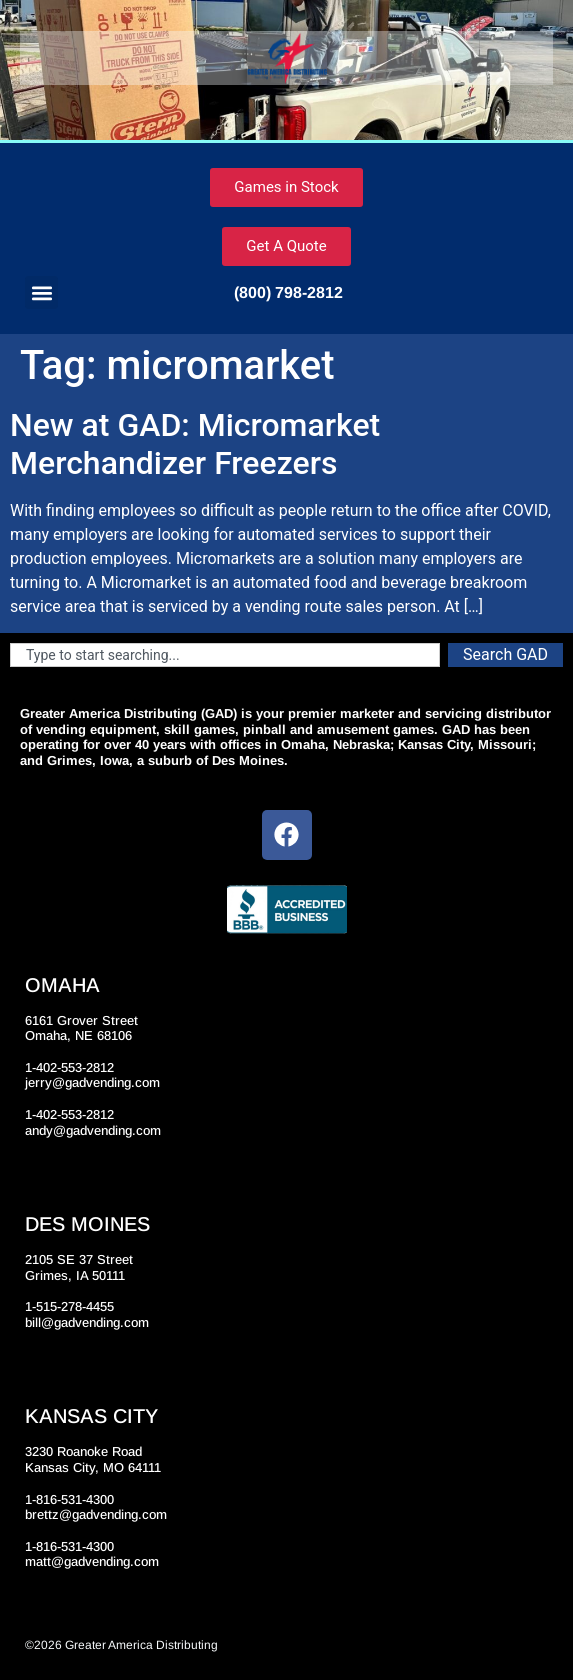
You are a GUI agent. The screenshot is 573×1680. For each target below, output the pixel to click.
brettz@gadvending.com (96, 1514)
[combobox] (225, 655)
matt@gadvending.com (92, 1561)
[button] (41, 292)
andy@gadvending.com (93, 1130)
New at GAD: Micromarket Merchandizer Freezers (195, 444)
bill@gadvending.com (87, 1322)
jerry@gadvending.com (92, 1082)
